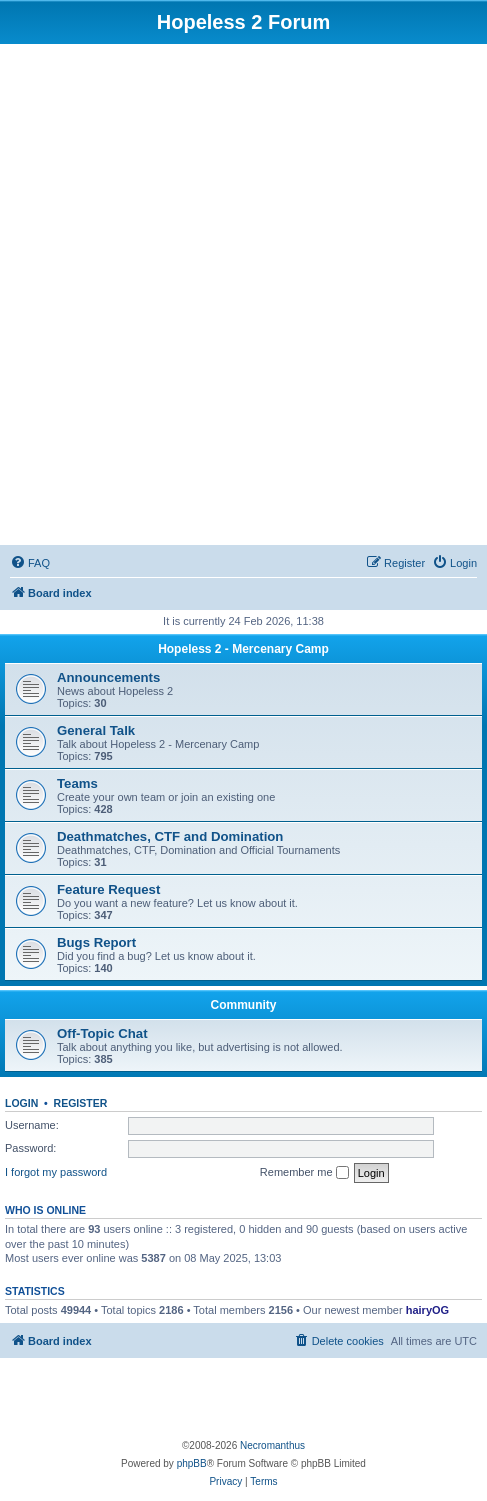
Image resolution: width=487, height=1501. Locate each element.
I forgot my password (56, 1172)
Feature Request (108, 889)
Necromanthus (272, 1445)
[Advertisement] (243, 297)
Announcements (108, 677)
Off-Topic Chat (102, 1033)
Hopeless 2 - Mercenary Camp (243, 649)
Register (81, 1103)
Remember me (304, 1173)
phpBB (192, 1463)
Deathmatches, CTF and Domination (170, 836)
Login (21, 1103)
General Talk (96, 730)
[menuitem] (30, 563)
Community (244, 1005)
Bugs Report (96, 942)
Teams (77, 783)
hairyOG (427, 1310)
